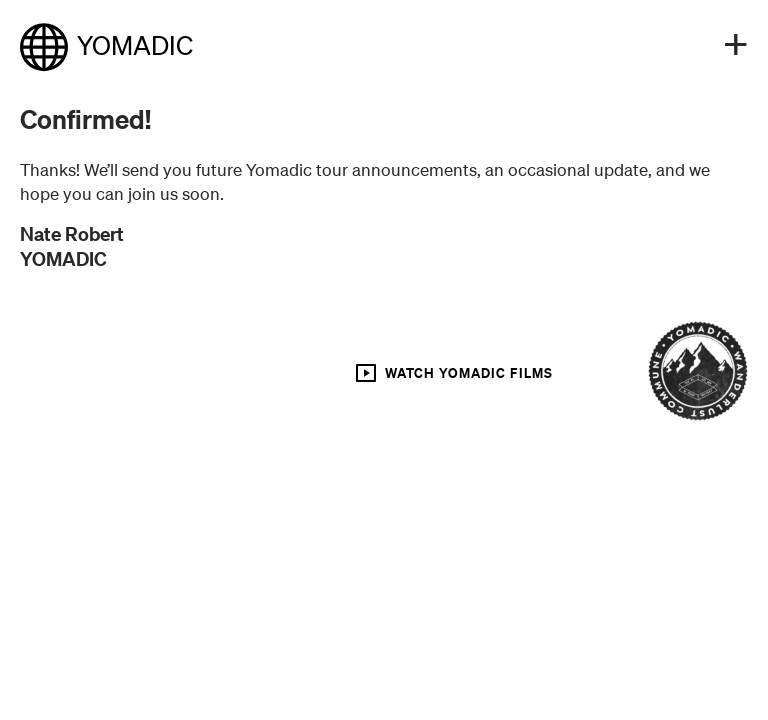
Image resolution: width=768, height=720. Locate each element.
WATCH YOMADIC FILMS (453, 373)
